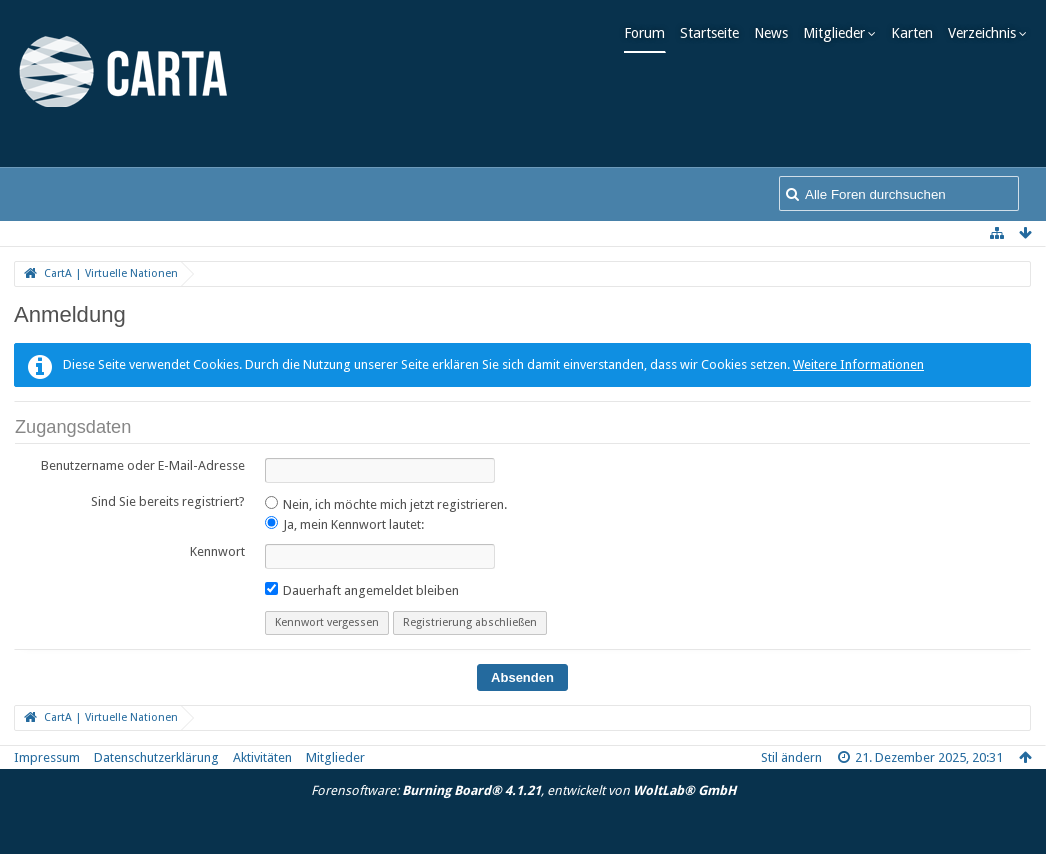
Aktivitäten (262, 757)
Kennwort (217, 551)
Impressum (47, 757)
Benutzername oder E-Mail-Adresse (143, 465)
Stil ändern (791, 757)
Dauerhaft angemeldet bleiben (362, 590)
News (776, 33)
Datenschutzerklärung (156, 757)
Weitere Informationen (858, 364)
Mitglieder (839, 33)
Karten (917, 33)
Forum (649, 33)
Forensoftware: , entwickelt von (523, 790)
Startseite (714, 33)
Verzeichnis (987, 33)
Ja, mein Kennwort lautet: (344, 524)
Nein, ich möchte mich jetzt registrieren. (386, 504)
